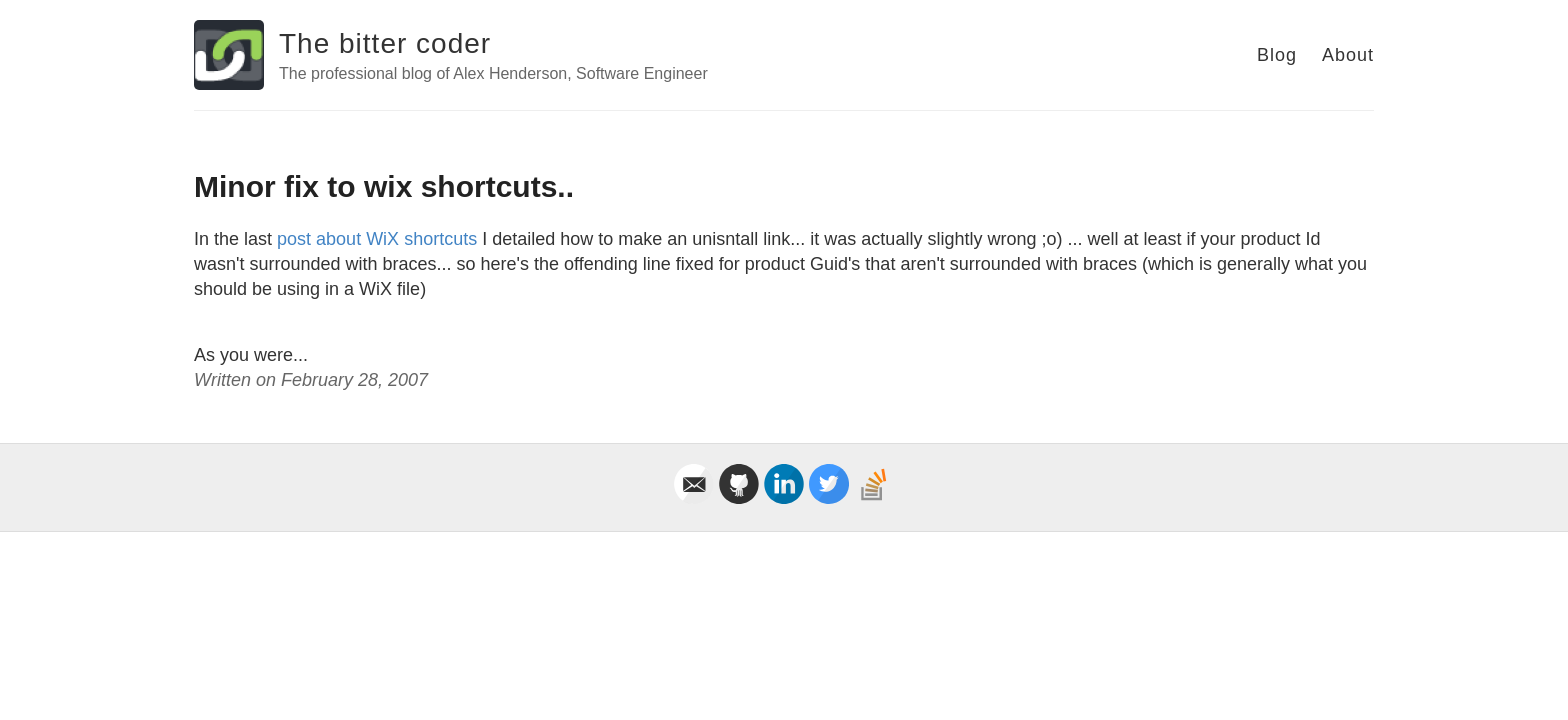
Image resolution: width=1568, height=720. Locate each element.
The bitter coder (385, 43)
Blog (1277, 55)
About (1348, 55)
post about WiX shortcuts (377, 239)
